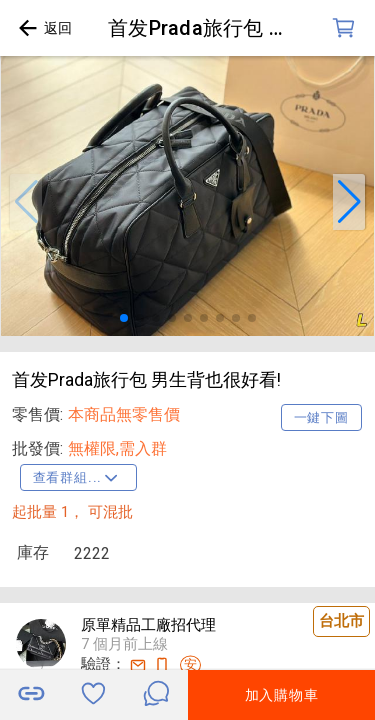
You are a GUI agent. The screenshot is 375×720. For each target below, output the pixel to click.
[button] (26, 202)
